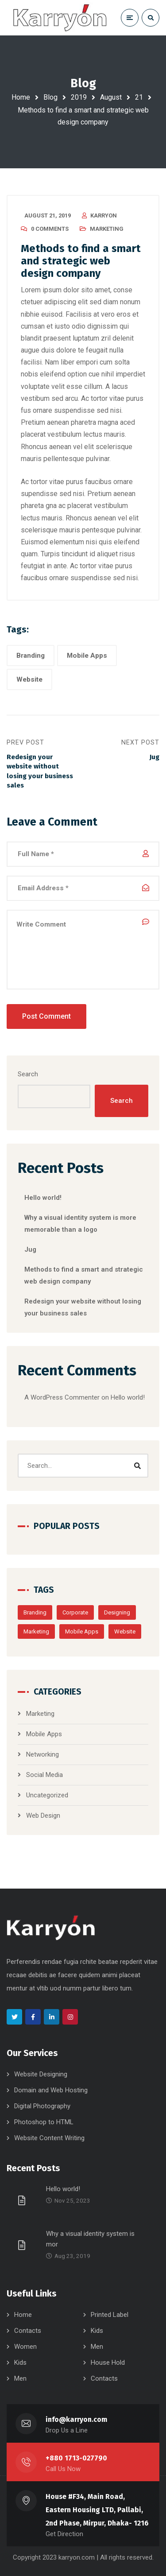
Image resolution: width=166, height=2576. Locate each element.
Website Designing (40, 2074)
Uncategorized (47, 1795)
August (111, 97)
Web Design (43, 1815)
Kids (97, 2331)
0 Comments (50, 228)
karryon (103, 215)
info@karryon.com (76, 2419)
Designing (117, 1612)
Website (29, 679)
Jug (30, 1249)
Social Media (44, 1775)
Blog (50, 97)
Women (25, 2347)
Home (21, 97)
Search (28, 1074)
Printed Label (109, 2315)
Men (97, 2347)
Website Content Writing (49, 2138)
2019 (79, 97)
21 (139, 97)
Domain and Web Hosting (51, 2090)
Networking (42, 1754)
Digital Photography (42, 2106)
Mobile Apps (87, 656)
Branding (30, 656)
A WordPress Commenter (62, 1397)
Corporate (75, 1612)
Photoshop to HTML (43, 2122)
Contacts (27, 2331)
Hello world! (43, 1198)
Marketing (107, 228)
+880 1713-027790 (76, 2458)
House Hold (108, 2363)
